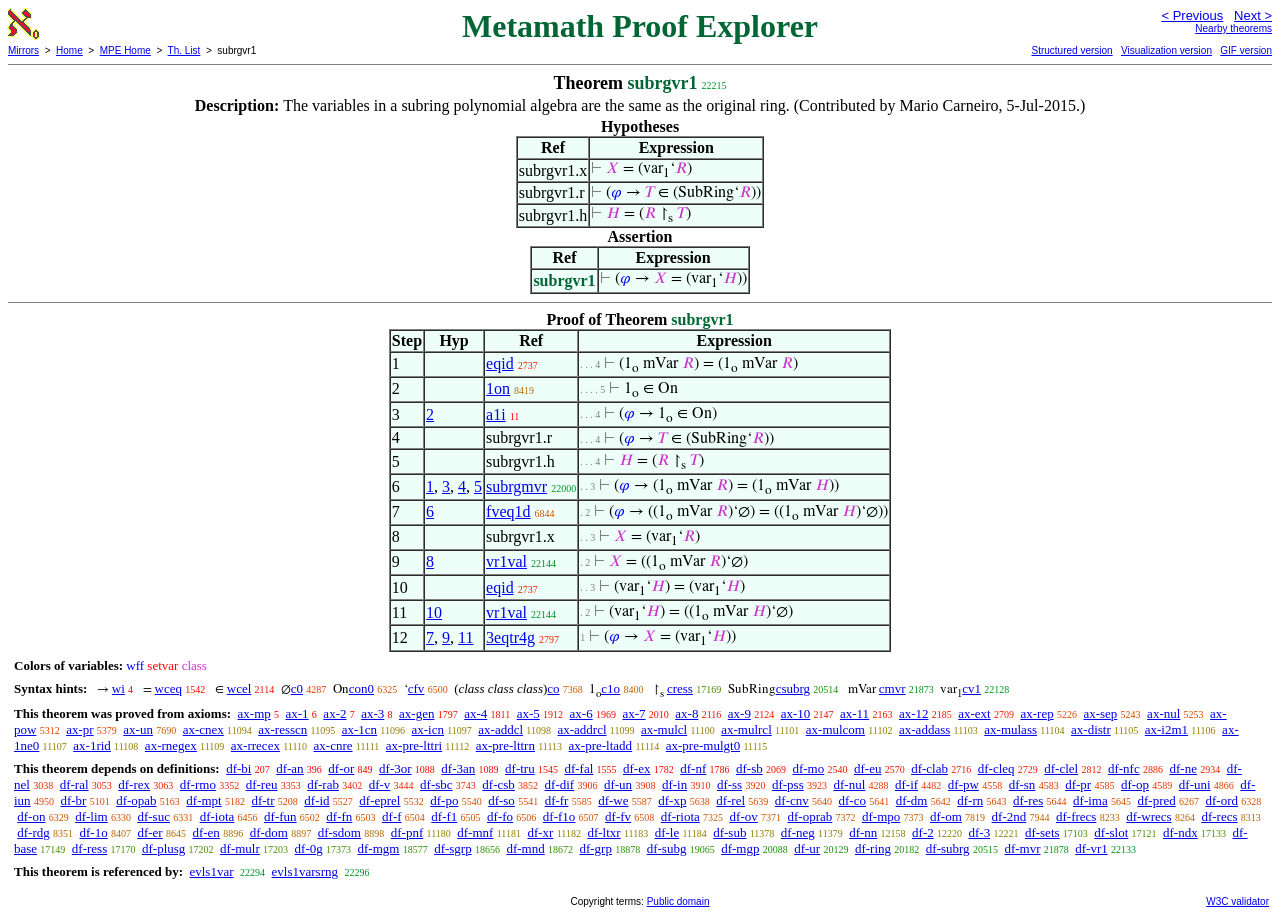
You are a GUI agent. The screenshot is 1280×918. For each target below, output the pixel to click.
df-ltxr (603, 832)
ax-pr (79, 729)
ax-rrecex (255, 745)
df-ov (744, 816)
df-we (613, 800)
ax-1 (297, 713)
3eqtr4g (510, 637)
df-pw (963, 784)
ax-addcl (500, 729)
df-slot (1111, 832)
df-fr (557, 800)
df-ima (1090, 800)
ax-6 (581, 713)
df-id (316, 800)
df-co (852, 800)
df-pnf (407, 832)
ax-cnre (333, 745)
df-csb (498, 784)
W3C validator (1237, 901)
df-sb (749, 768)
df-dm (912, 800)
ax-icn (427, 729)
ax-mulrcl (746, 729)
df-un (618, 784)
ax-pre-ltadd (601, 745)
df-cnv (792, 800)
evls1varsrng (305, 871)
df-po (444, 800)
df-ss (729, 784)
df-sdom (339, 832)
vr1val (506, 561)
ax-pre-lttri (414, 745)
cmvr (892, 688)
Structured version (1071, 50)
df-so (501, 800)
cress (680, 688)
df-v (380, 784)
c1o (610, 688)
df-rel (730, 800)
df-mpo (881, 816)
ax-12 (914, 713)
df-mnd (525, 848)
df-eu (867, 768)
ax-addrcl (582, 729)
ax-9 (739, 713)
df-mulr (240, 848)
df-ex (636, 768)
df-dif (560, 784)
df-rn (970, 800)
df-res (1028, 800)
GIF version (1246, 50)
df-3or (395, 768)
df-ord (1221, 800)
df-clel (1061, 768)
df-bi (238, 768)
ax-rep (1036, 713)
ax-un (138, 729)
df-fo (500, 816)
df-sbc (436, 784)
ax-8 (686, 713)
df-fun (280, 816)
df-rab (323, 784)
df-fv (618, 816)
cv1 (971, 688)
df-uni (1195, 784)
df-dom (269, 832)
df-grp (595, 848)
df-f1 (444, 816)
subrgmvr (516, 486)
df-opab (136, 800)
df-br (73, 800)
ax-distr (1091, 729)
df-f (392, 816)
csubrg (793, 688)
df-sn (1022, 784)
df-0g (309, 848)
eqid (500, 363)
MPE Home (125, 50)
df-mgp (740, 848)
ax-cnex (203, 729)
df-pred (1156, 800)
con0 (361, 688)
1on (498, 388)
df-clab (929, 768)
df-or (341, 768)
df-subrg (948, 848)
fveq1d (508, 511)
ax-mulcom (835, 729)
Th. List (184, 50)
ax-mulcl (664, 729)
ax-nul (1163, 713)
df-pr (1078, 784)
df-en (205, 832)
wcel (239, 688)
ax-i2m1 (1166, 729)
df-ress (89, 848)
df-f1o (559, 816)
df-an (289, 768)
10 (434, 612)
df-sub (729, 832)
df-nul (849, 784)
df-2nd (1009, 816)
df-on (31, 816)
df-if (906, 784)
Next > (1253, 15)
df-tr (262, 800)
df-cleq (996, 768)
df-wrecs (1148, 816)
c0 (297, 688)
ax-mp (254, 713)
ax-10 (796, 713)
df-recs (1219, 816)
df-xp (672, 800)
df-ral (74, 784)
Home (69, 50)
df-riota (680, 816)
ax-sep (1100, 713)
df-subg (667, 848)
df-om (946, 816)
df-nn (863, 832)
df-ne (1182, 768)
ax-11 (854, 713)
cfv (416, 688)
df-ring (873, 848)
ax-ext (974, 713)
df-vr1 (1091, 848)
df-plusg (163, 848)
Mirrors (23, 50)
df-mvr (1022, 848)
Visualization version (1166, 50)
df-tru (520, 768)
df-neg (798, 832)
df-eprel (379, 800)
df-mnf (475, 832)
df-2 (923, 832)
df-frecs (1076, 816)
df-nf (693, 768)
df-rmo (198, 784)
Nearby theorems (1233, 28)
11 (465, 637)
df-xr (540, 832)
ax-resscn (282, 729)
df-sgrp (453, 848)
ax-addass (924, 729)
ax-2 (334, 713)
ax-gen (416, 713)
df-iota (217, 816)
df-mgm (378, 848)
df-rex (134, 784)
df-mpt (203, 800)
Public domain (678, 901)
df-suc (153, 816)
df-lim (91, 816)
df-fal (578, 768)
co (553, 688)
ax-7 (633, 713)
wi (118, 688)
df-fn (339, 816)
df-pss (788, 784)
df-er (149, 832)
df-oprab (809, 816)
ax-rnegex (171, 745)
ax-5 (528, 713)
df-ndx (1180, 832)
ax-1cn (359, 729)
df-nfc (1124, 768)
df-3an (458, 768)
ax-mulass (1010, 729)
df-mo (808, 768)
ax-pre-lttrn (505, 745)
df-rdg (33, 832)
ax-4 (475, 713)
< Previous (1192, 15)
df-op (1135, 784)
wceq (168, 688)
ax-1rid (92, 745)
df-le (667, 832)
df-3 (979, 832)
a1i (496, 414)
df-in (674, 784)
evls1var (211, 871)
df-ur (807, 848)
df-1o (94, 832)
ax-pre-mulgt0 (703, 745)
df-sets (1042, 832)
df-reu (262, 784)
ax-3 (372, 713)
